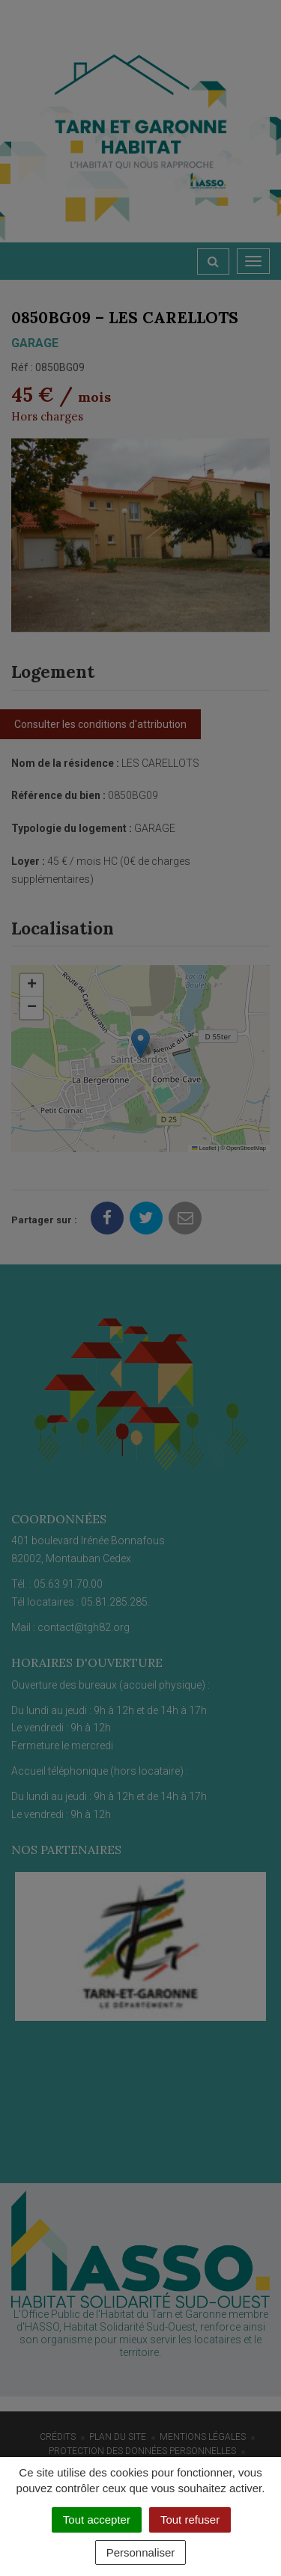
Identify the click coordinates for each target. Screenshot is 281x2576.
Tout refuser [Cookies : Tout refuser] (190, 2519)
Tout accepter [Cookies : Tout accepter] (96, 2519)
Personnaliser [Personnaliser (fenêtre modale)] (140, 2552)
